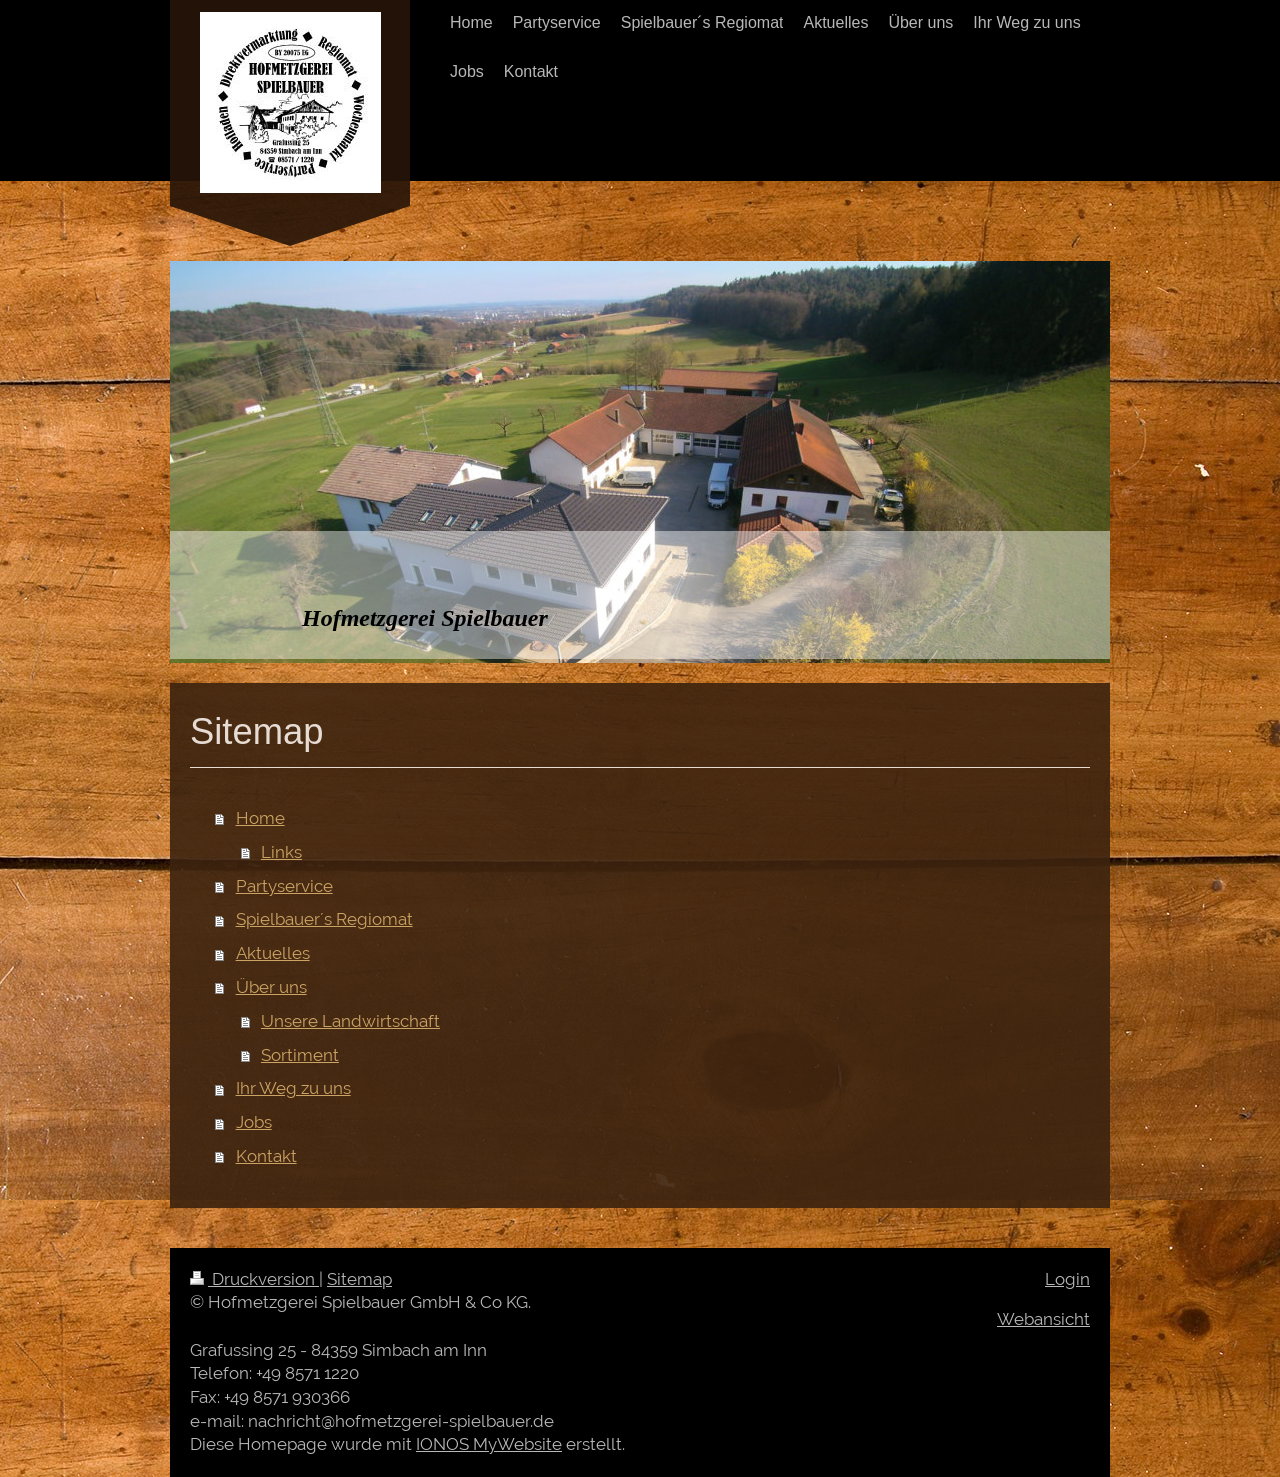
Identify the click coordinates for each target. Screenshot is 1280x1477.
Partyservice (284, 886)
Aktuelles (273, 953)
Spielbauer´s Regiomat (324, 919)
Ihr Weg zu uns (293, 1088)
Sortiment (300, 1055)
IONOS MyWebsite (489, 1444)
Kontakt (266, 1156)
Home (260, 818)
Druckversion (254, 1279)
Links (281, 852)
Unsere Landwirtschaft (350, 1021)
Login (1067, 1279)
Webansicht (1043, 1319)
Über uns (271, 987)
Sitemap (359, 1279)
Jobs (254, 1122)
